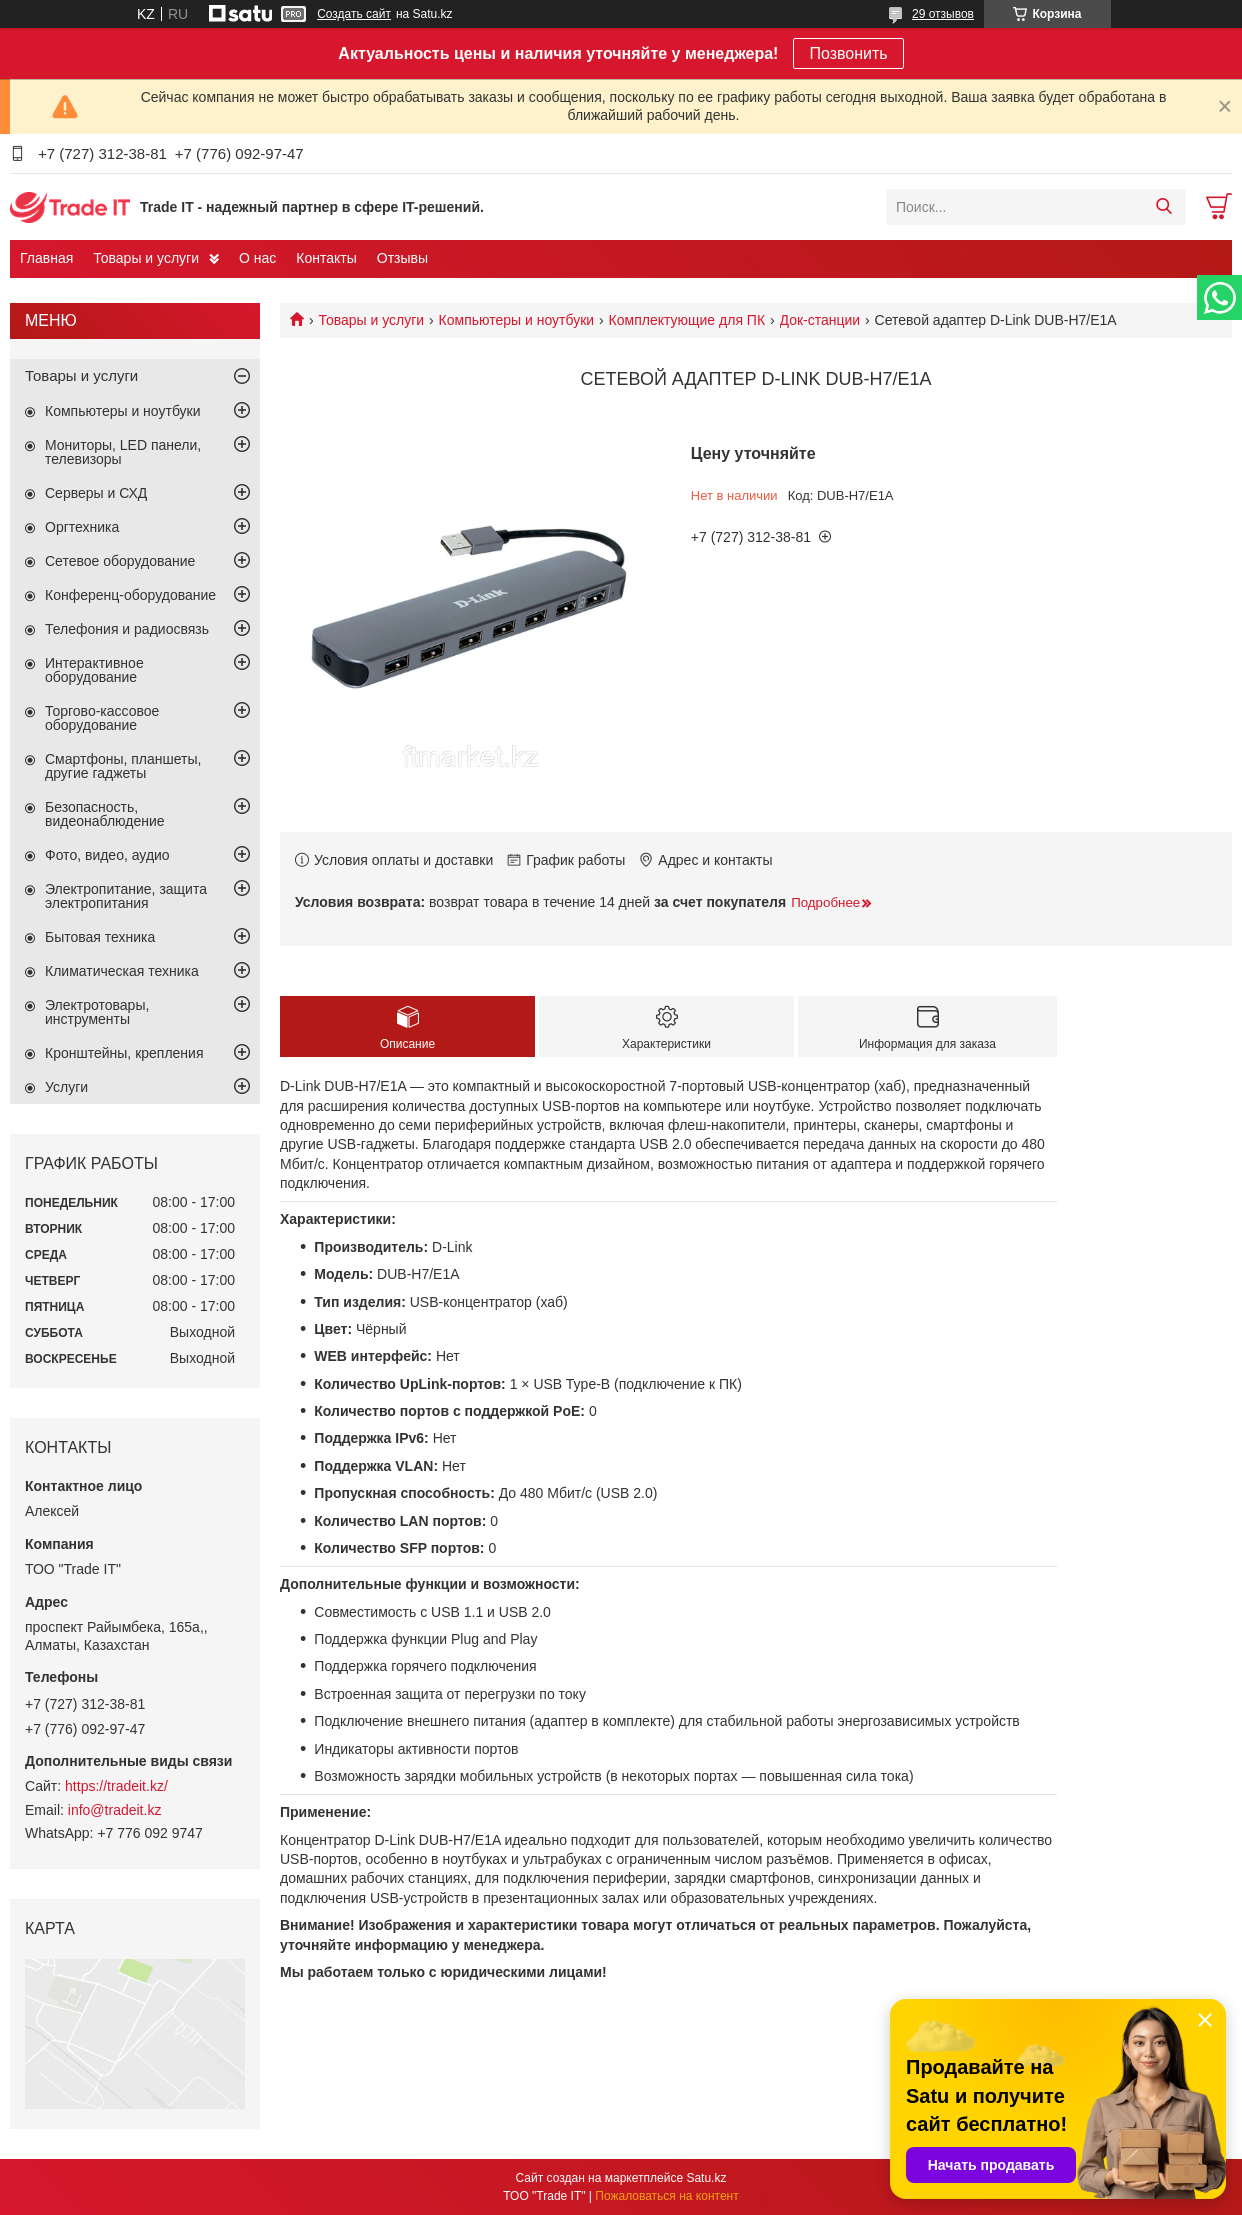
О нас (257, 258)
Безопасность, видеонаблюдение (105, 814)
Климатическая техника (122, 971)
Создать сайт (354, 14)
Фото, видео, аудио (107, 855)
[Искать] (1163, 207)
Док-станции (820, 320)
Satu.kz (706, 2178)
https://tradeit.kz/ (116, 1786)
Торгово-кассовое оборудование (102, 718)
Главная (46, 258)
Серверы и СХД (96, 493)
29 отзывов (943, 14)
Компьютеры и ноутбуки (517, 320)
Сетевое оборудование (120, 561)
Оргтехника (82, 527)
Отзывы (402, 258)
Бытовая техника (100, 937)
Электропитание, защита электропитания (126, 896)
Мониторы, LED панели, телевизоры (123, 452)
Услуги (66, 1087)
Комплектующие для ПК (687, 320)
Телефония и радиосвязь (127, 629)
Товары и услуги (146, 258)
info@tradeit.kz (115, 1810)
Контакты (326, 258)
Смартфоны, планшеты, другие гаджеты (123, 766)
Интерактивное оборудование (94, 670)
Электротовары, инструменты (97, 1012)
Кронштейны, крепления (124, 1053)
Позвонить (848, 53)
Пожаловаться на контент (666, 2196)
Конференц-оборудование (130, 595)
